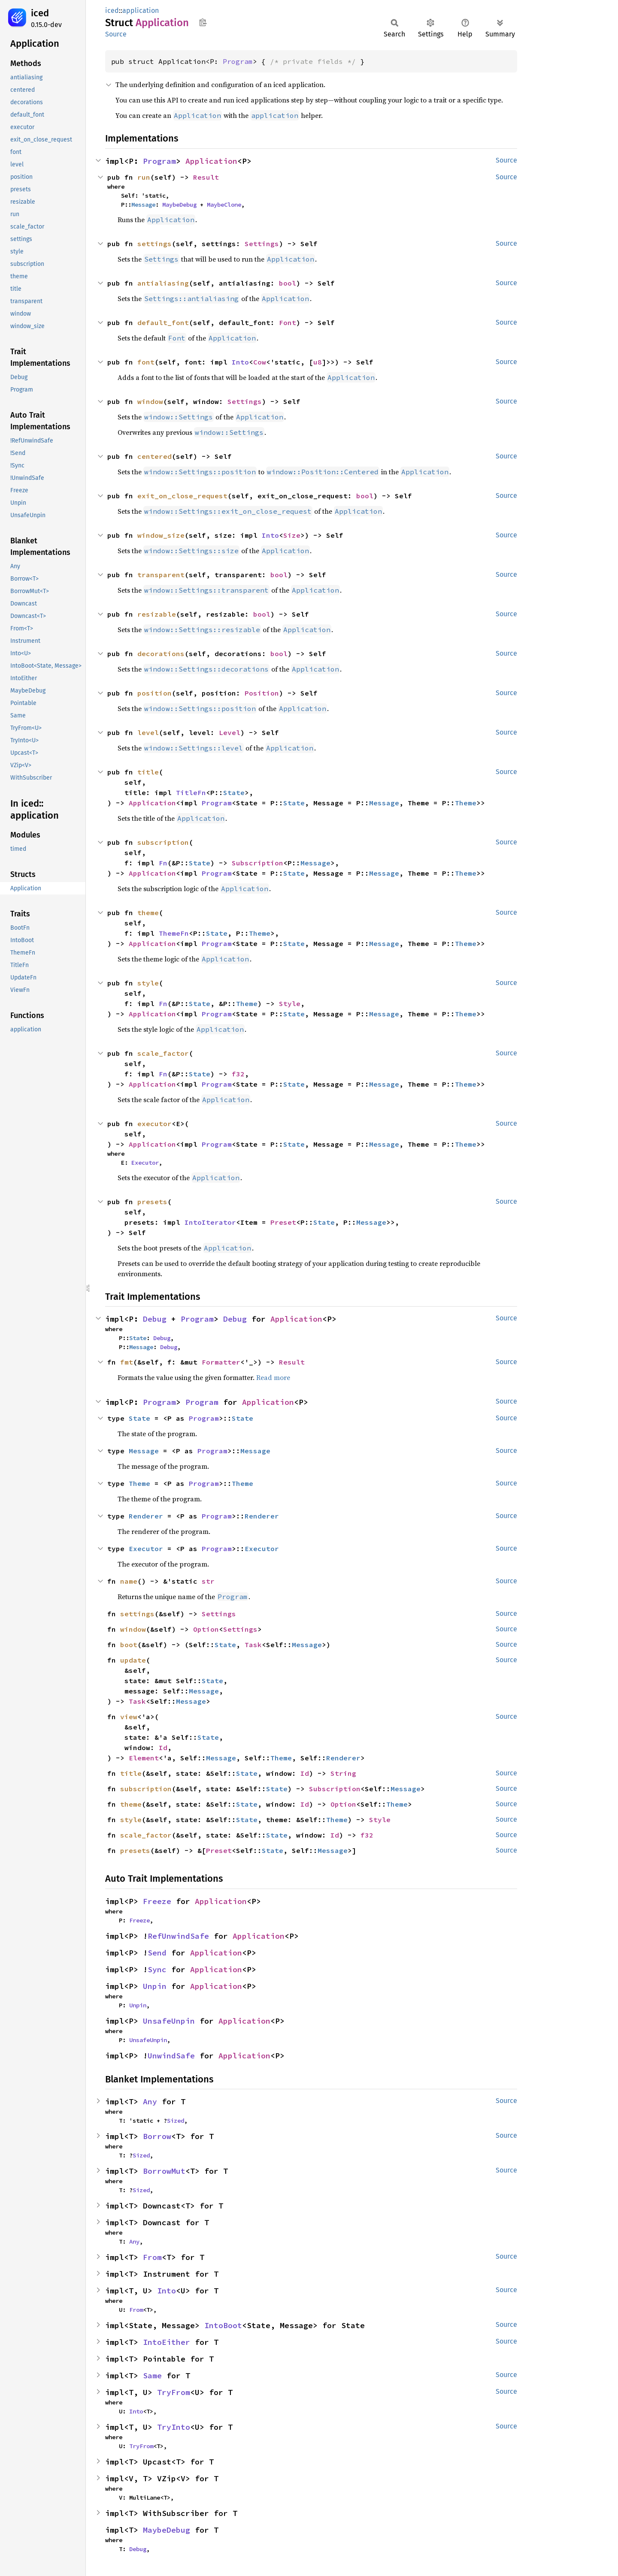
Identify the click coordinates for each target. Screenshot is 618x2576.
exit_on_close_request (182, 495)
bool (287, 283)
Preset (283, 1222)
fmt (126, 1362)
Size (291, 535)
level (148, 732)
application (140, 10)
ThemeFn (174, 933)
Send (157, 1953)
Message (143, 204)
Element (144, 1757)
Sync (157, 1969)
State (234, 792)
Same (152, 2375)
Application (211, 161)
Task (253, 1644)
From (152, 2257)
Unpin (155, 1986)
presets (152, 1201)
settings (154, 243)
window (150, 401)
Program (238, 61)
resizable (156, 614)
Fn (163, 863)
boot (128, 1644)
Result (206, 177)
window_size (161, 535)
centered (154, 456)
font (145, 362)
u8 (317, 362)
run (143, 177)
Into (240, 362)
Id (163, 1747)
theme (148, 912)
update (133, 1660)
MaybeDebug (179, 204)
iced (40, 13)
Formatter (221, 1362)
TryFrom (173, 2392)
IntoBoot (223, 2325)
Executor (145, 1162)
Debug (155, 1319)
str (208, 1581)
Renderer (146, 1516)
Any (150, 2101)
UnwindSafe (171, 2056)
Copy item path (203, 22)
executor (154, 1123)
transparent (161, 574)
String (343, 1773)
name (128, 1581)
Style (289, 1003)
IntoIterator (210, 1222)
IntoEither (166, 2342)
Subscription (257, 863)
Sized (175, 2120)
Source (116, 34)
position (154, 693)
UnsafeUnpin (169, 2021)
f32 (238, 1074)
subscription (163, 842)
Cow (259, 362)
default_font (163, 322)
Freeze (157, 1901)
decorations (161, 653)
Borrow (157, 2136)
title (148, 772)
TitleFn (191, 792)
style (148, 983)
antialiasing (163, 283)
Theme (465, 802)
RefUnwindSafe (178, 1936)
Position (262, 693)
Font (287, 322)
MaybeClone (224, 204)
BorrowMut (164, 2171)
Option (206, 1629)
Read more (273, 1377)
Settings (262, 243)
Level (229, 732)
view (128, 1716)
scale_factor (163, 1053)
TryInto (173, 2427)
